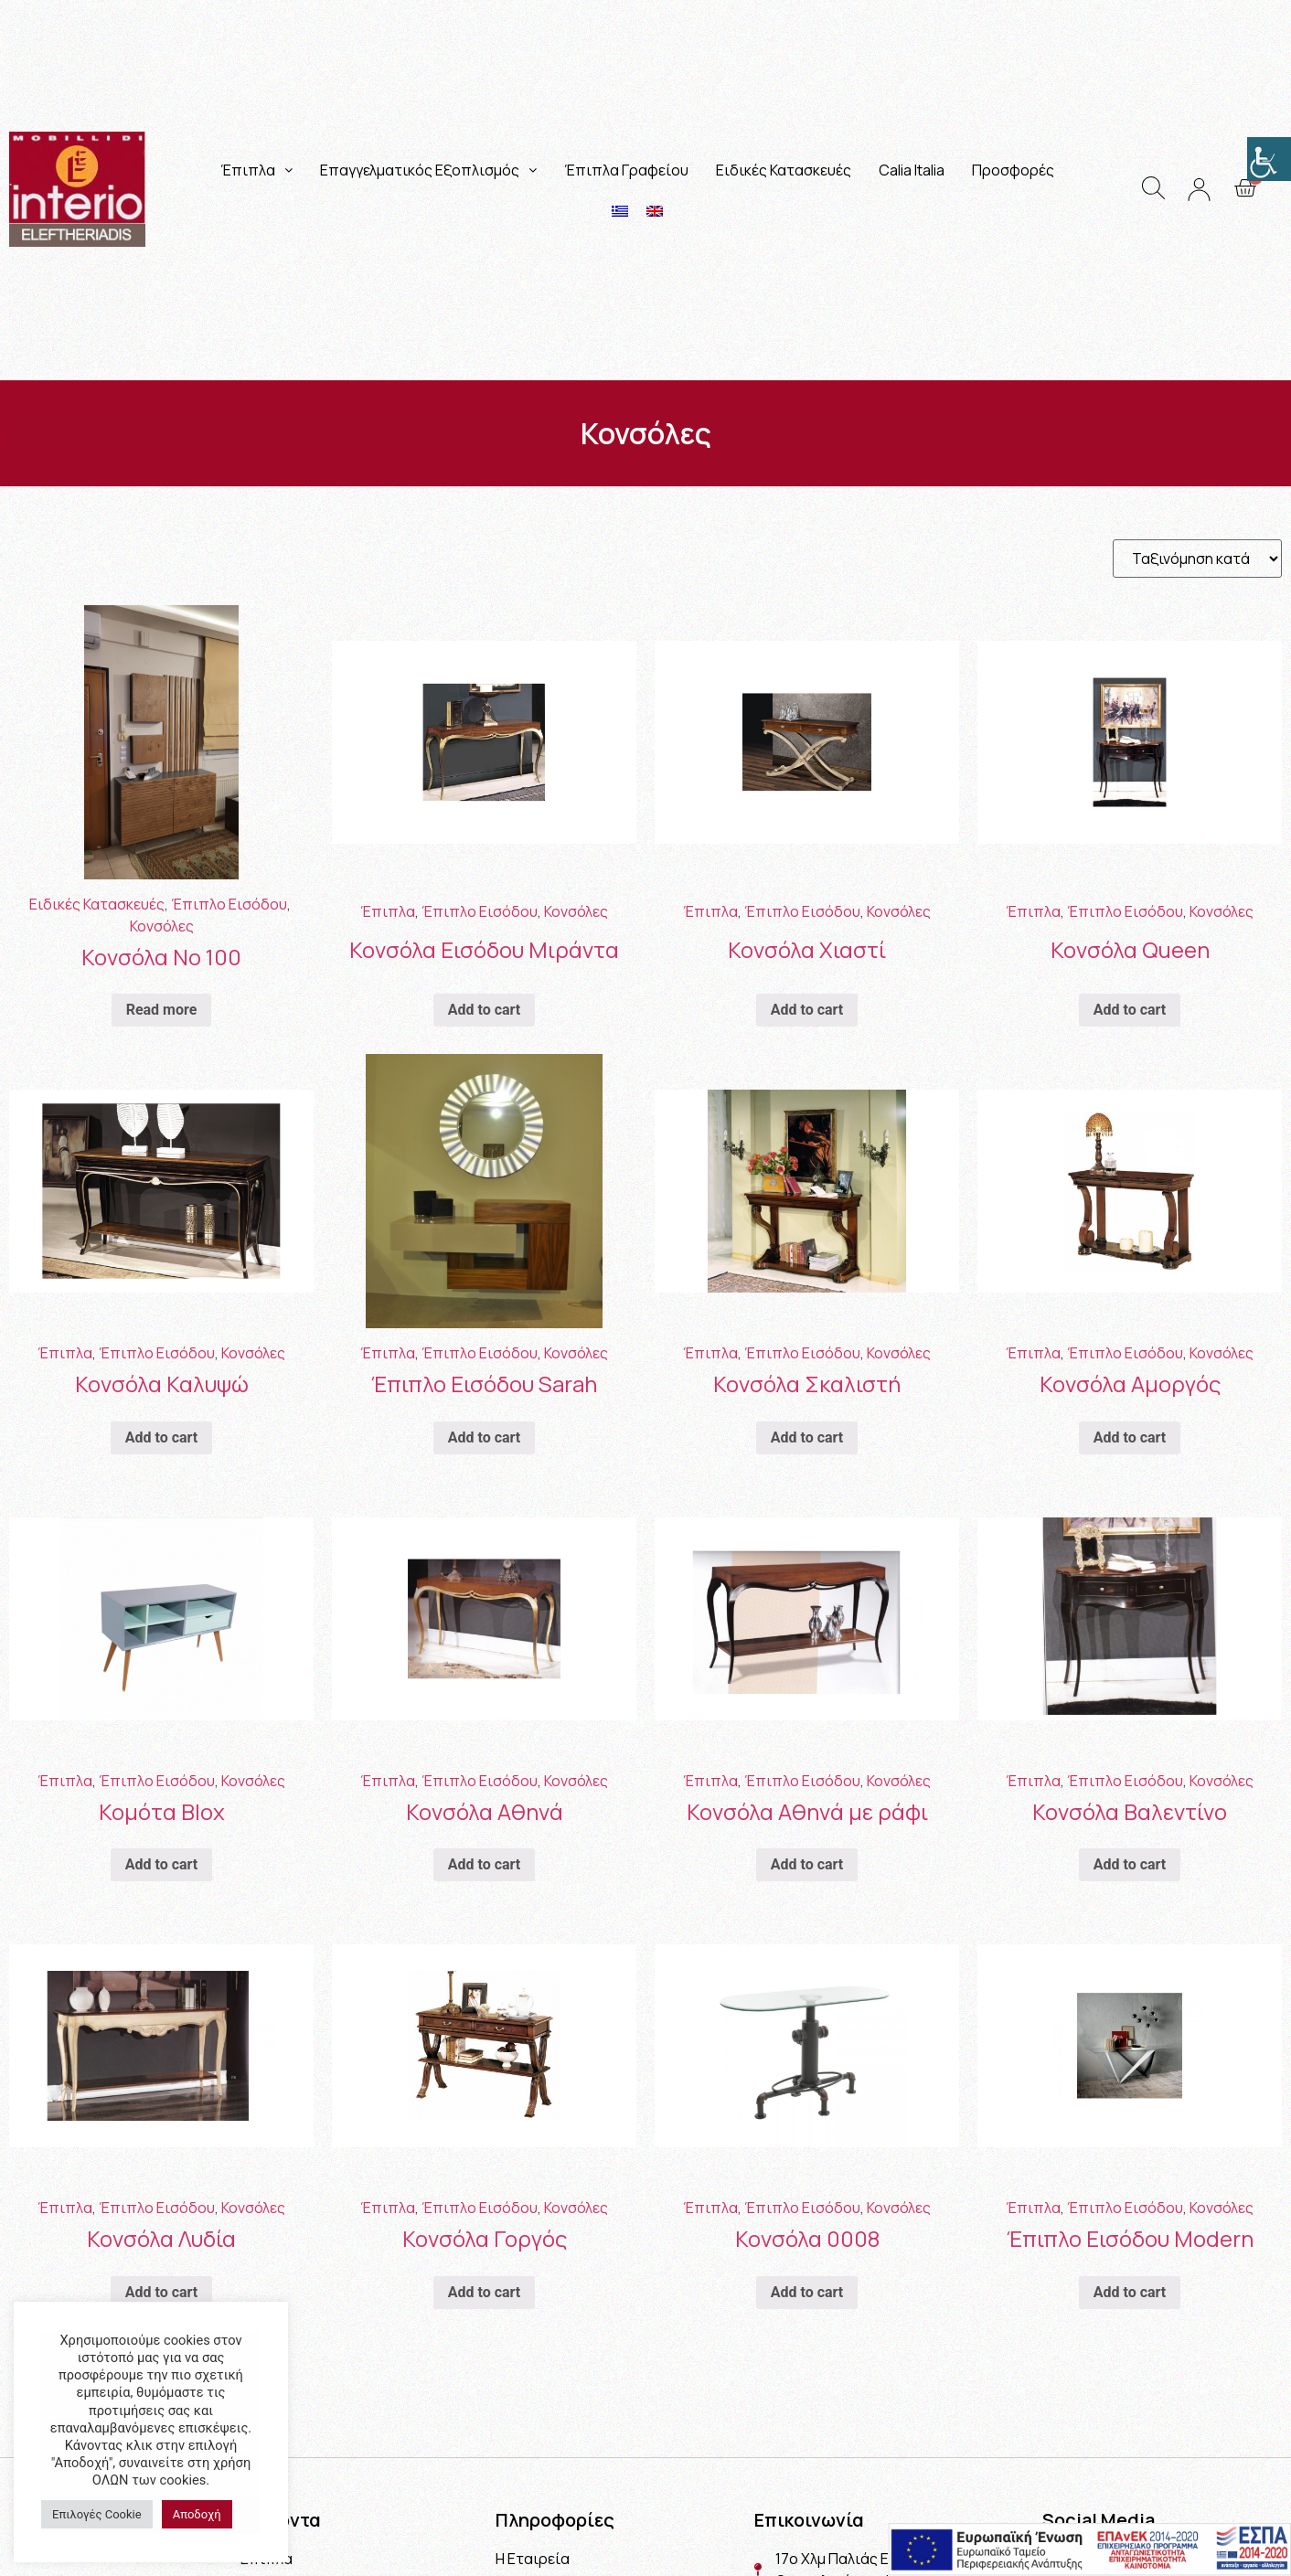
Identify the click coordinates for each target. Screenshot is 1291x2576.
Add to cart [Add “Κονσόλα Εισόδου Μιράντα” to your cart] (484, 1009)
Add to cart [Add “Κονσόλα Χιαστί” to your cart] (807, 1009)
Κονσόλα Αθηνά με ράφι (807, 1811)
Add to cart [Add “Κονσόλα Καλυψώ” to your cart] (161, 1437)
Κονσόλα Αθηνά (484, 1811)
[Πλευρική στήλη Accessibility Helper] (1269, 159)
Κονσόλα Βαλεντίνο (1129, 1811)
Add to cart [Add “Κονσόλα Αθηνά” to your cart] (484, 1864)
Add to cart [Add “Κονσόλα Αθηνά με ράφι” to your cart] (807, 1864)
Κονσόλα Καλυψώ (162, 1383)
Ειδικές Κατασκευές (783, 170)
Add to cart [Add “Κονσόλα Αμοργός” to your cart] (1130, 1437)
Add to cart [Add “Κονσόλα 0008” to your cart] (807, 2292)
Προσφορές (1013, 170)
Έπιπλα (256, 170)
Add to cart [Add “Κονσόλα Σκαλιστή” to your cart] (807, 1437)
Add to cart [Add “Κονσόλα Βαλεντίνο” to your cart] (1130, 1864)
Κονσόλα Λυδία (161, 2238)
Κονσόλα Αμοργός (1130, 1383)
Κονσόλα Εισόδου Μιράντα (484, 949)
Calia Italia (911, 170)
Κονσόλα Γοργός (484, 2238)
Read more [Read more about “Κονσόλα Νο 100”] (161, 1009)
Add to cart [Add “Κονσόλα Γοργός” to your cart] (484, 2292)
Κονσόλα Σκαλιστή (807, 1383)
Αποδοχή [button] (197, 2514)
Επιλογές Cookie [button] (97, 2514)
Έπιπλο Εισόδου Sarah (484, 1383)
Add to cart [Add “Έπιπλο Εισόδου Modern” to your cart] (1130, 2292)
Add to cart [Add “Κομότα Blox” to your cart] (161, 1864)
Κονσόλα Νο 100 (161, 957)
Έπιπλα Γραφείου (626, 170)
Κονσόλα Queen (1130, 949)
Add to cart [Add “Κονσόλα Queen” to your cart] (1130, 1009)
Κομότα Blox (162, 1811)
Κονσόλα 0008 (807, 2238)
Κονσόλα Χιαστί (807, 949)
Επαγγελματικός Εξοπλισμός (428, 170)
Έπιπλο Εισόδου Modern (1130, 2238)
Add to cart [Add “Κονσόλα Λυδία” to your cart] (161, 2292)
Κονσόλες (162, 926)
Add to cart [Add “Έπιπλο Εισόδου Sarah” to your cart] (484, 1437)
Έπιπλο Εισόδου (229, 904)
